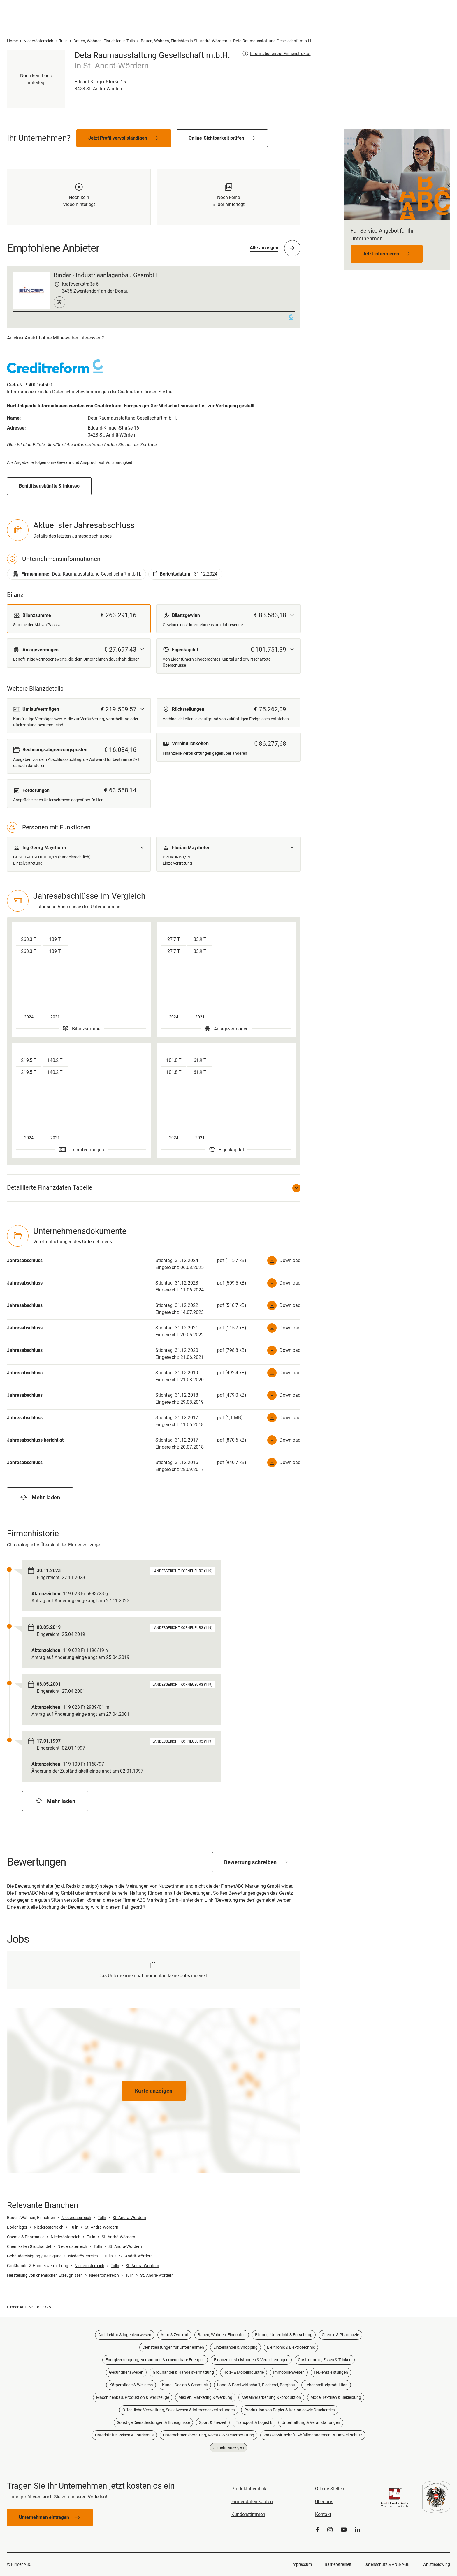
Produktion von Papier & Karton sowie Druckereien (289, 2410)
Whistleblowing (436, 2564)
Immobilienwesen (289, 2372)
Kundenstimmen (248, 2514)
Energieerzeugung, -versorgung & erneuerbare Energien (155, 2359)
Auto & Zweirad (174, 2334)
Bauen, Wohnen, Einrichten (222, 2334)
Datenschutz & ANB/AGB (387, 2564)
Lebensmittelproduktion (326, 2385)
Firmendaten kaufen (252, 2501)
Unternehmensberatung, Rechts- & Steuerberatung (208, 2435)
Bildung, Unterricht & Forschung (283, 2334)
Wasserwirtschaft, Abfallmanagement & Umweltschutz (312, 2435)
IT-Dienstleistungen (331, 2372)
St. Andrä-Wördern (129, 2217)
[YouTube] (344, 2529)
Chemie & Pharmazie (340, 2334)
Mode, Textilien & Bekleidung (335, 2397)
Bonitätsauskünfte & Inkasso (49, 486)
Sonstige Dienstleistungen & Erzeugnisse (153, 2422)
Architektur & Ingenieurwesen (124, 2334)
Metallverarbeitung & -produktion (271, 2397)
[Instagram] (330, 2529)
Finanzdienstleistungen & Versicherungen (251, 2359)
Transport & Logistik (254, 2422)
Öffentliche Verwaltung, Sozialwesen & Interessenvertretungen (178, 2410)
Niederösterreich (76, 2217)
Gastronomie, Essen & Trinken (324, 2359)
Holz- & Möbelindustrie (243, 2372)
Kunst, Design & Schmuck (185, 2385)
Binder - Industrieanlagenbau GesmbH (105, 275)
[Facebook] (317, 2529)
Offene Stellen (329, 2488)
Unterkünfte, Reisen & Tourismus (124, 2435)
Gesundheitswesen (126, 2372)
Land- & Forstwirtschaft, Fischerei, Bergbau (256, 2385)
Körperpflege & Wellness (131, 2385)
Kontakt (323, 2514)
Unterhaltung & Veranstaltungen (311, 2422)
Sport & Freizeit (212, 2422)
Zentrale (148, 445)
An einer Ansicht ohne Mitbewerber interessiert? (55, 338)
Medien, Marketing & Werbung (205, 2397)
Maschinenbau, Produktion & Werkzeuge (132, 2397)
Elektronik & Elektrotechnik (291, 2347)
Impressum (301, 2564)
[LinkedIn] (357, 2529)
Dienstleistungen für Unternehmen (173, 2347)
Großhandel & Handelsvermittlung (183, 2372)
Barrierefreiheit (338, 2564)
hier (169, 392)
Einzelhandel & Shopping (235, 2347)
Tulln (102, 2217)
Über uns (324, 2501)
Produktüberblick (248, 2488)
